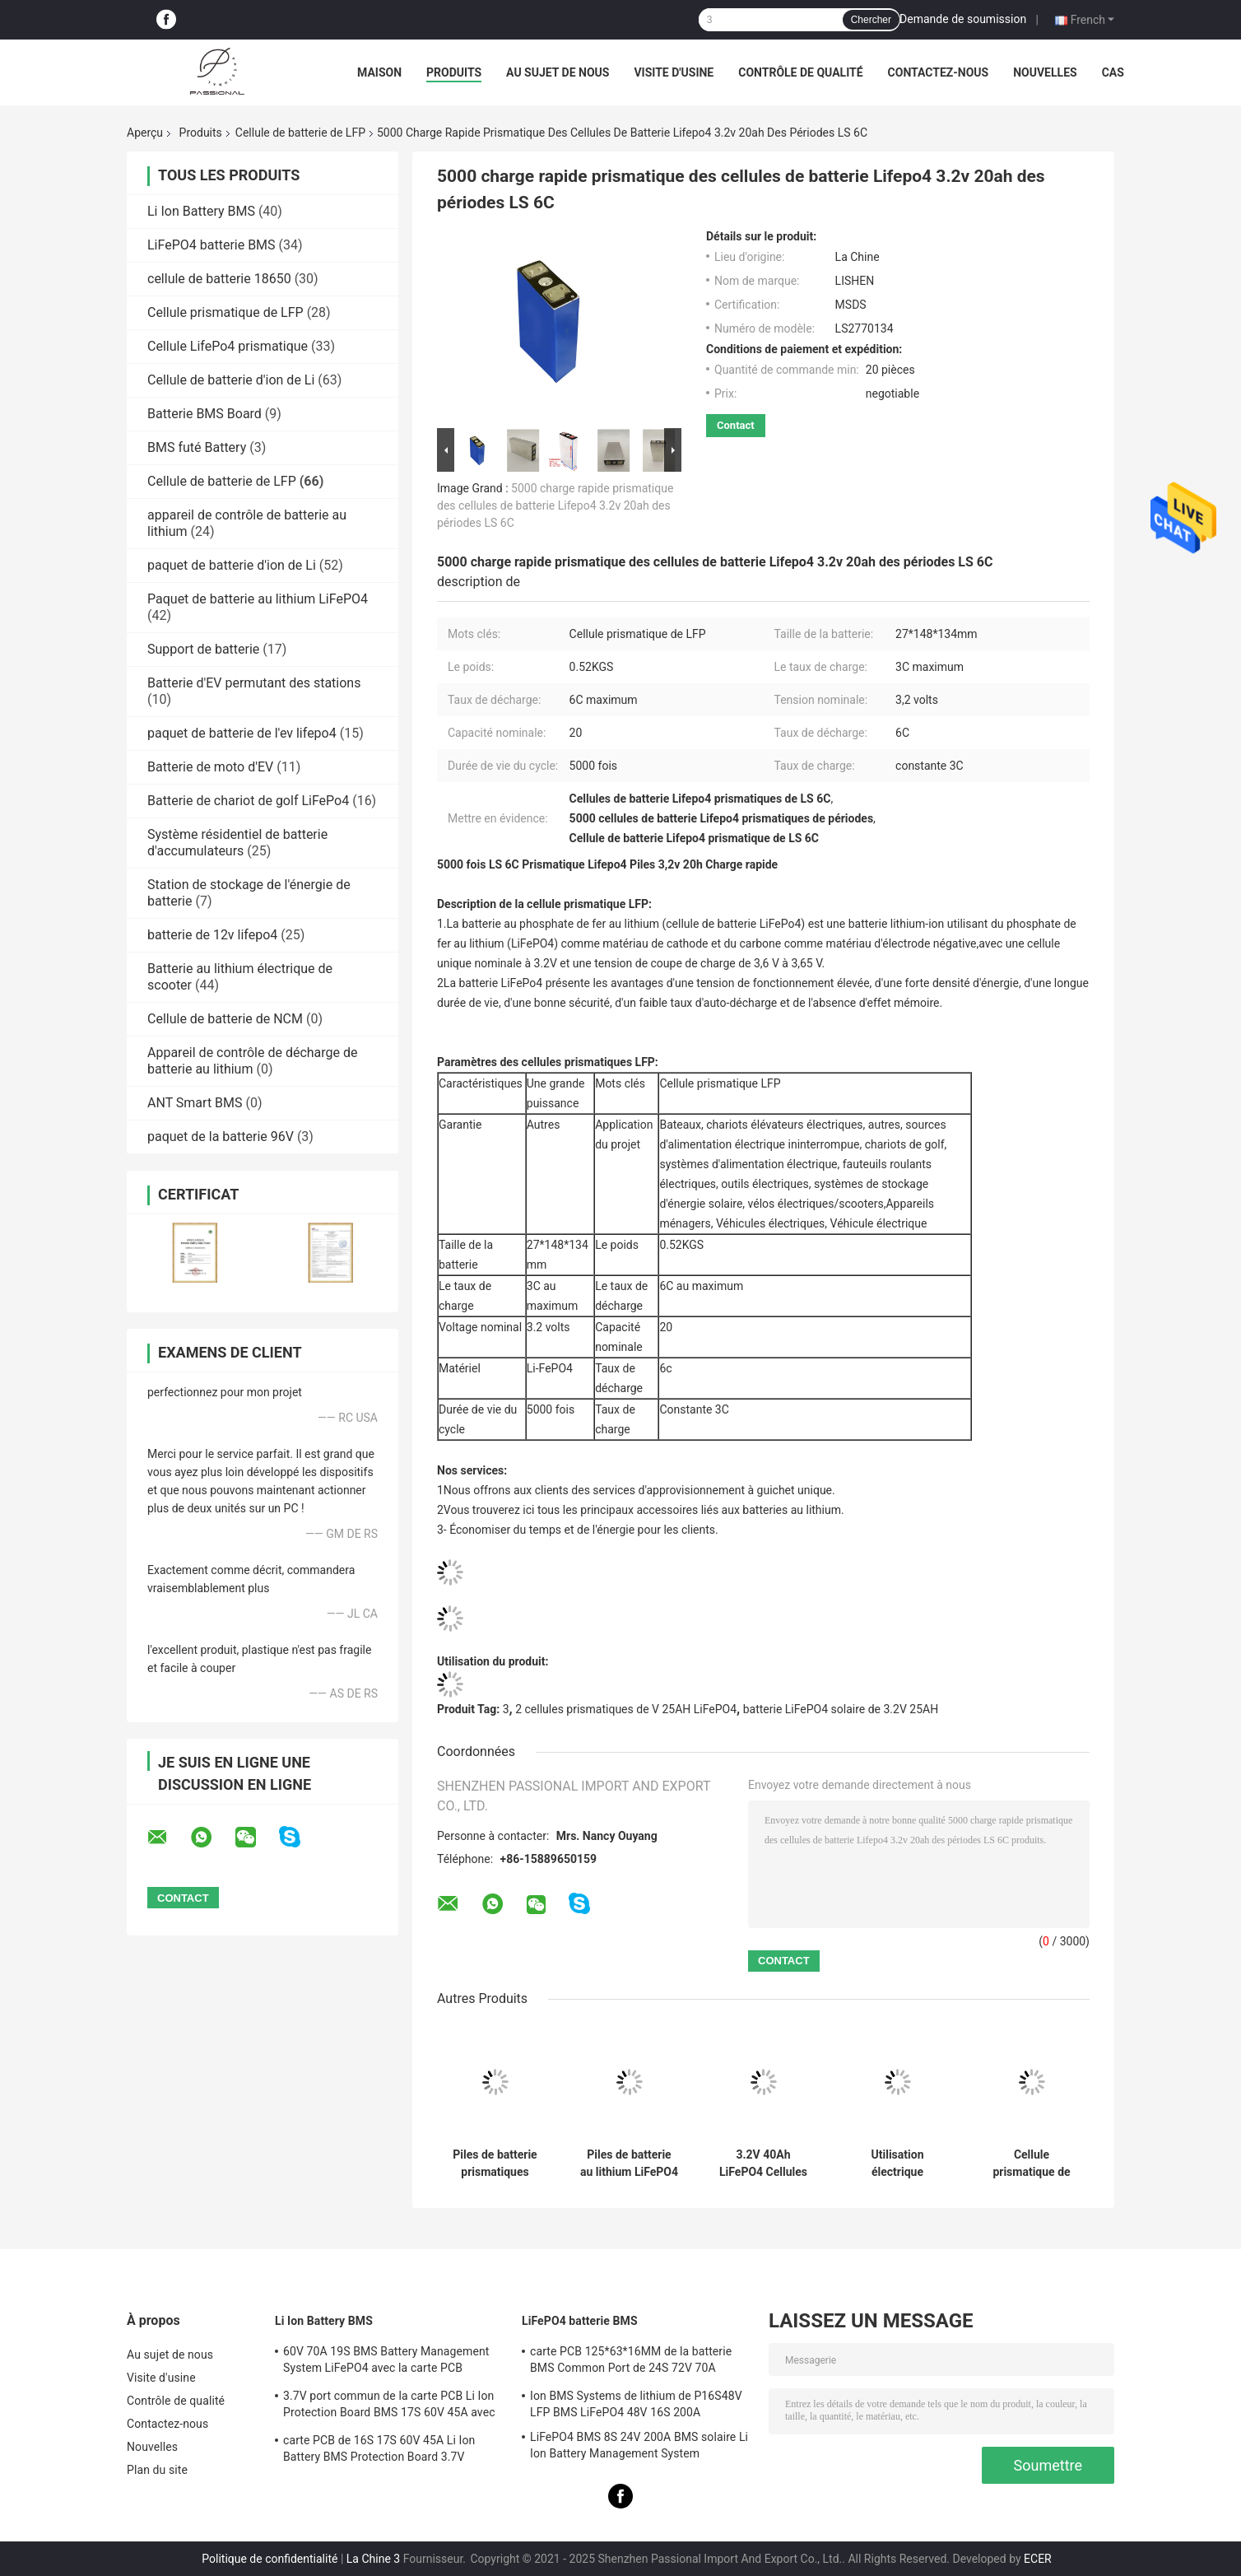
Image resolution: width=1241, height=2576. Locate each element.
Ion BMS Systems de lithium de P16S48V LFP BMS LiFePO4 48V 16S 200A (636, 2404)
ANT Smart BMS (195, 1103)
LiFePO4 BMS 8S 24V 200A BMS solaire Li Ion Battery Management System (639, 2445)
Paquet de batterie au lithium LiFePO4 (257, 599)
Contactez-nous (938, 72)
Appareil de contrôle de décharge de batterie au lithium (252, 1061)
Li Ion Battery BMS (201, 211)
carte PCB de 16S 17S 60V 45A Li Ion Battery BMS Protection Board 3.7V (379, 2448)
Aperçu (145, 132)
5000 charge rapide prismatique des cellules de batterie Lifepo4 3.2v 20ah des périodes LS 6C (555, 505)
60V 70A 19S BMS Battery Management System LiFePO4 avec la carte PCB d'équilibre (386, 2362)
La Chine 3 (373, 2558)
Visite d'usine (673, 72)
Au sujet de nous (557, 72)
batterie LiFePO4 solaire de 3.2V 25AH (840, 1709)
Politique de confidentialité (269, 2558)
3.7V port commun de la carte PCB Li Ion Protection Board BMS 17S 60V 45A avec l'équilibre (389, 2406)
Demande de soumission (962, 19)
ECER (1038, 2558)
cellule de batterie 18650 (219, 278)
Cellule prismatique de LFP (225, 312)
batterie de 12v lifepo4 (212, 935)
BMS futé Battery (196, 447)
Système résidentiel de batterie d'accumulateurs (237, 843)
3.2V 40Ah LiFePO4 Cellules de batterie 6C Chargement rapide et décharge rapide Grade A (762, 2163)
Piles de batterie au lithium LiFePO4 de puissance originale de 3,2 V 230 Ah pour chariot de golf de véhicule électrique (629, 2163)
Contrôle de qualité (800, 72)
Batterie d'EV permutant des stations (253, 683)
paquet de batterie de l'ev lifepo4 (242, 733)
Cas (1113, 72)
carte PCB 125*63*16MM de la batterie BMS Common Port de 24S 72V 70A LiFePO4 (631, 2362)
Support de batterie (203, 649)
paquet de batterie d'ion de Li (231, 565)
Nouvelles (1044, 72)
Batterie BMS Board (204, 414)
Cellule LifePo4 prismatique (227, 346)
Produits (453, 72)
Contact (736, 425)
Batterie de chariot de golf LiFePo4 (248, 800)
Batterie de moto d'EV (210, 767)
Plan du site (157, 2469)
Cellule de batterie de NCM (225, 1019)
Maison (379, 72)
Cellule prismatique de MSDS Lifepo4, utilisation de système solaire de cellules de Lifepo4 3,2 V (1031, 2163)
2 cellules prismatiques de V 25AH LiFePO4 (626, 1709)
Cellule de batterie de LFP (300, 132)
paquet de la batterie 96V (220, 1136)
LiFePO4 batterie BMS (211, 245)
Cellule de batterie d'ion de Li (230, 380)
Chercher (871, 20)
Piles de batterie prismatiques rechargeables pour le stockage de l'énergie (494, 2163)
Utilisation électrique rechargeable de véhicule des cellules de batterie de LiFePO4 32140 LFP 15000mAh (897, 2163)
